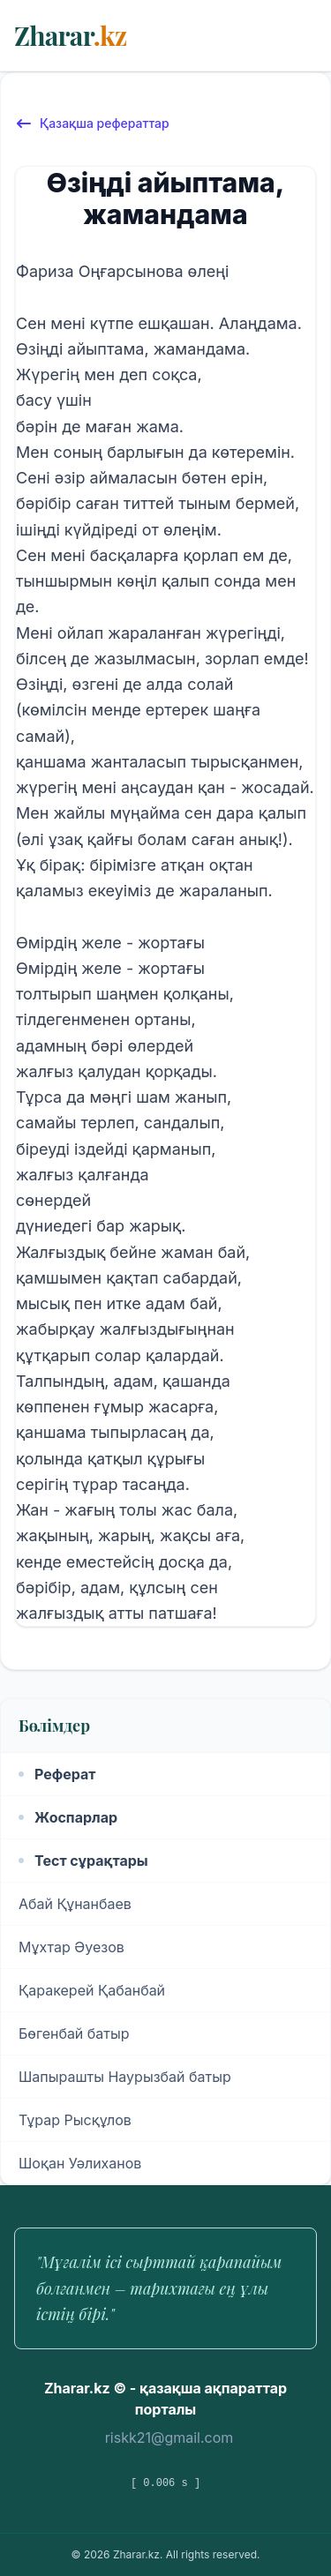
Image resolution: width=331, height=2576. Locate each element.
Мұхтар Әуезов (71, 1947)
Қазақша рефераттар (92, 123)
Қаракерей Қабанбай (92, 1990)
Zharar (70, 35)
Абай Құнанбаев (75, 1904)
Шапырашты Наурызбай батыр (125, 2077)
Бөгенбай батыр (74, 2033)
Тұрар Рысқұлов (75, 2120)
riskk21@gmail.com (169, 2437)
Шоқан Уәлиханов (80, 2163)
